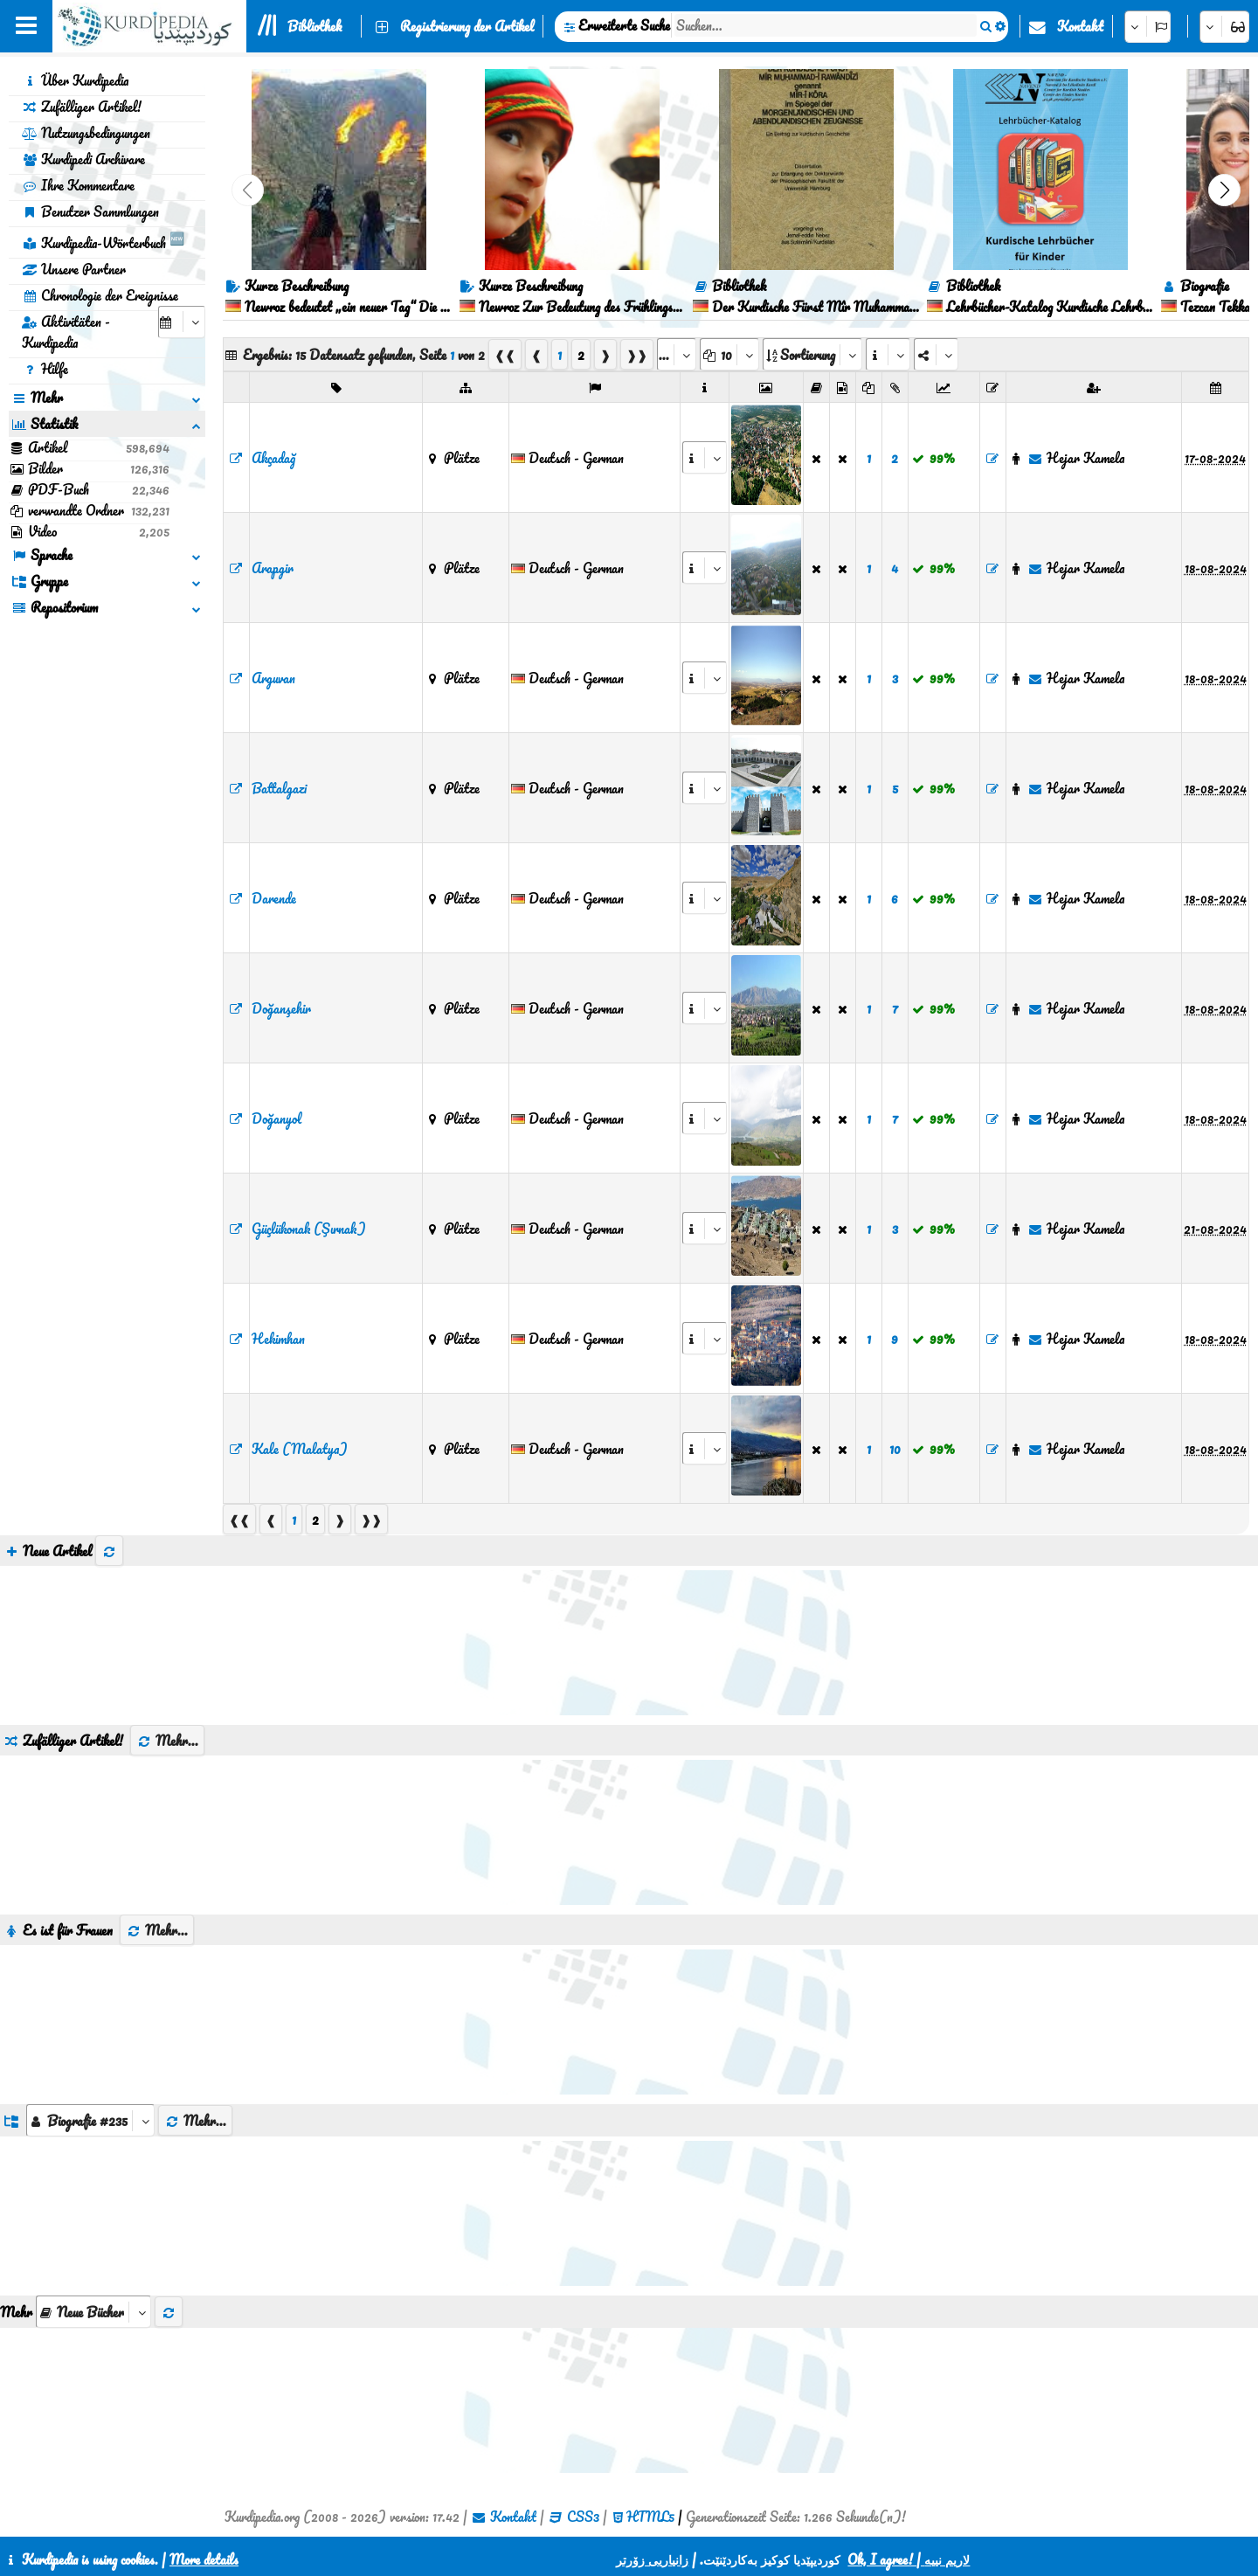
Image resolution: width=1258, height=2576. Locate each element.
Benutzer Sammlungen (90, 211)
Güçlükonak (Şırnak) (309, 1228)
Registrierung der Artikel (467, 26)
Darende (274, 898)
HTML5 (650, 2516)
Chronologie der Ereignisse (100, 295)
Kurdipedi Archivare (83, 159)
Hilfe (45, 368)
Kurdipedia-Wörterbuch (103, 240)
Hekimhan (278, 1338)
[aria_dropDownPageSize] (729, 354)
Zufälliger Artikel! (82, 106)
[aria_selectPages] (676, 354)
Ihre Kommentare (78, 185)
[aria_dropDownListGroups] (90, 2120)
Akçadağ (273, 457)
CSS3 (583, 2516)
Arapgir (273, 567)
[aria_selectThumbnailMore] (93, 2311)
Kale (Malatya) (300, 1448)
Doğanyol (276, 1118)
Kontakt (1080, 26)
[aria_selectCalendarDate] (181, 322)
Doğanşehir (281, 1008)
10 (895, 1448)
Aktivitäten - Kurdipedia (66, 332)
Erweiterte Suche (624, 25)
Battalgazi (279, 788)
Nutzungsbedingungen (86, 132)
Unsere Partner (74, 269)
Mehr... (167, 1740)
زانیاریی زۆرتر (652, 2559)
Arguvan (273, 678)
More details (203, 2559)
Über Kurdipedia (75, 80)
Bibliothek (314, 26)
